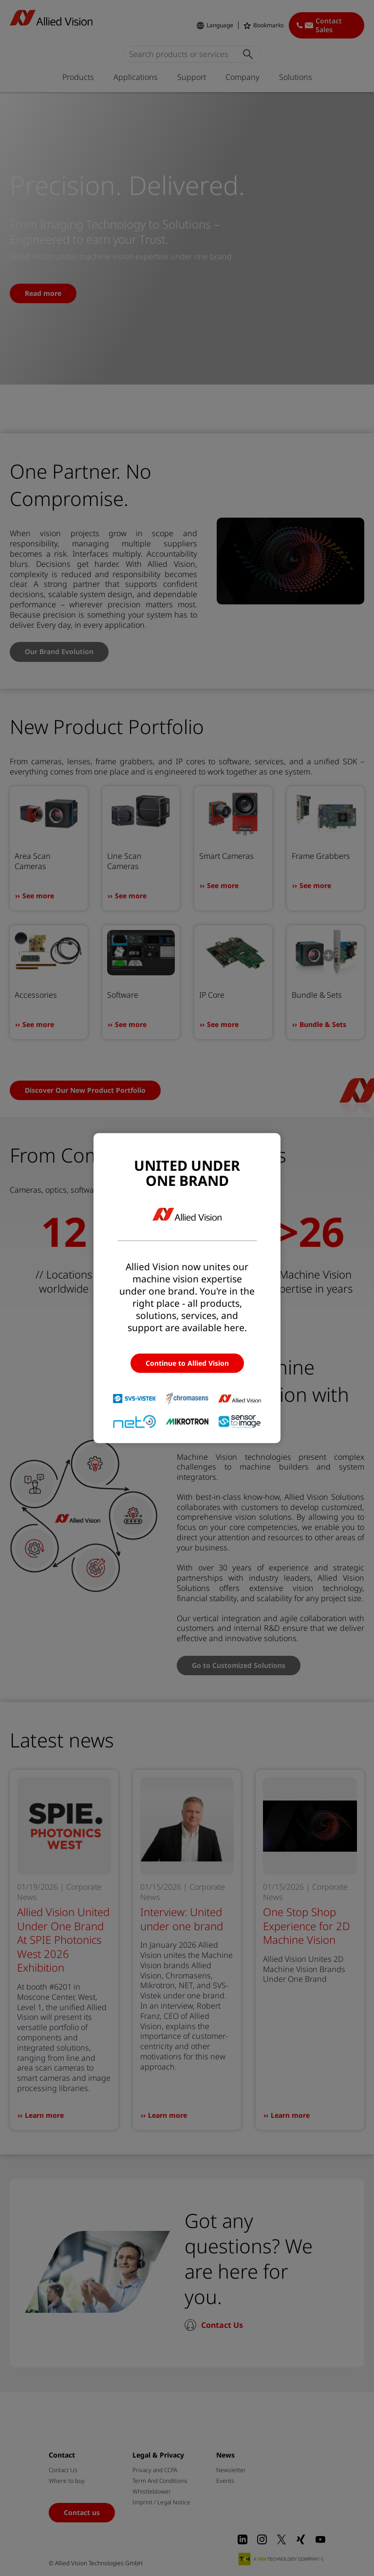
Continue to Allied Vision (187, 1363)
